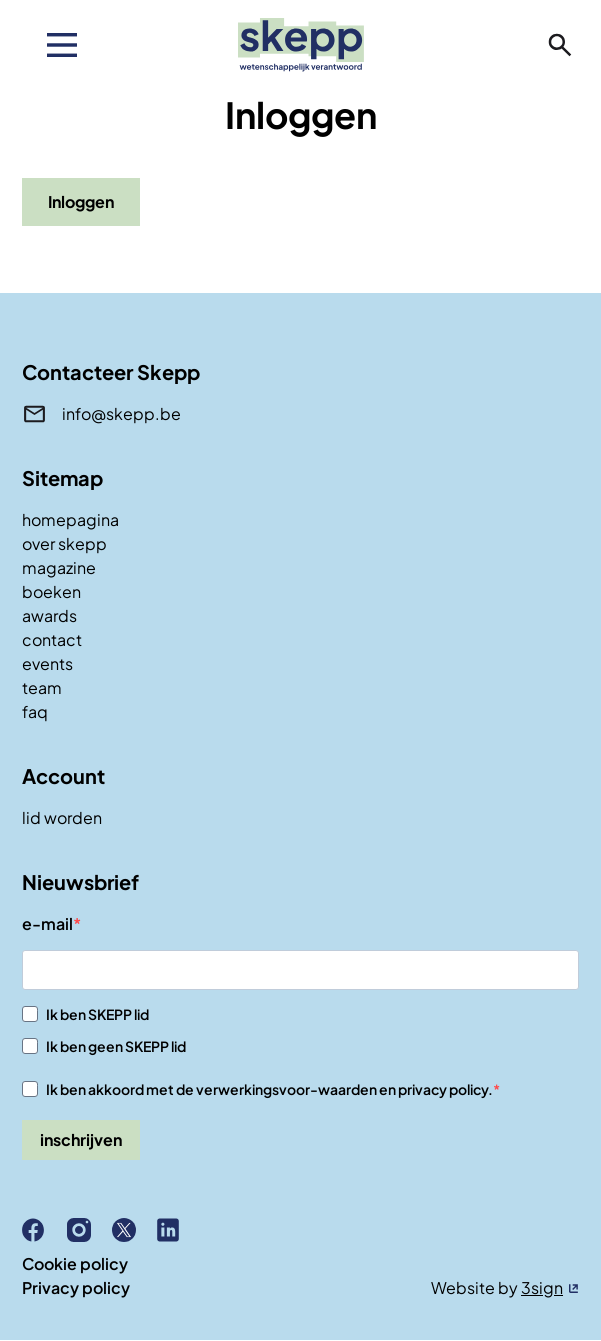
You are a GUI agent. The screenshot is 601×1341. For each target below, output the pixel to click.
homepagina (70, 519)
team (42, 687)
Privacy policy (76, 1287)
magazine (59, 567)
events (47, 663)
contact (52, 639)
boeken (51, 591)
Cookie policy (75, 1263)
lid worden (62, 817)
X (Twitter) (132, 1230)
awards (49, 615)
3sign (542, 1287)
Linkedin (177, 1230)
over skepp (64, 543)
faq (35, 711)
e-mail (47, 923)
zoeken (560, 45)
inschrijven (81, 1139)
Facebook (42, 1230)
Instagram (87, 1230)
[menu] (62, 45)
